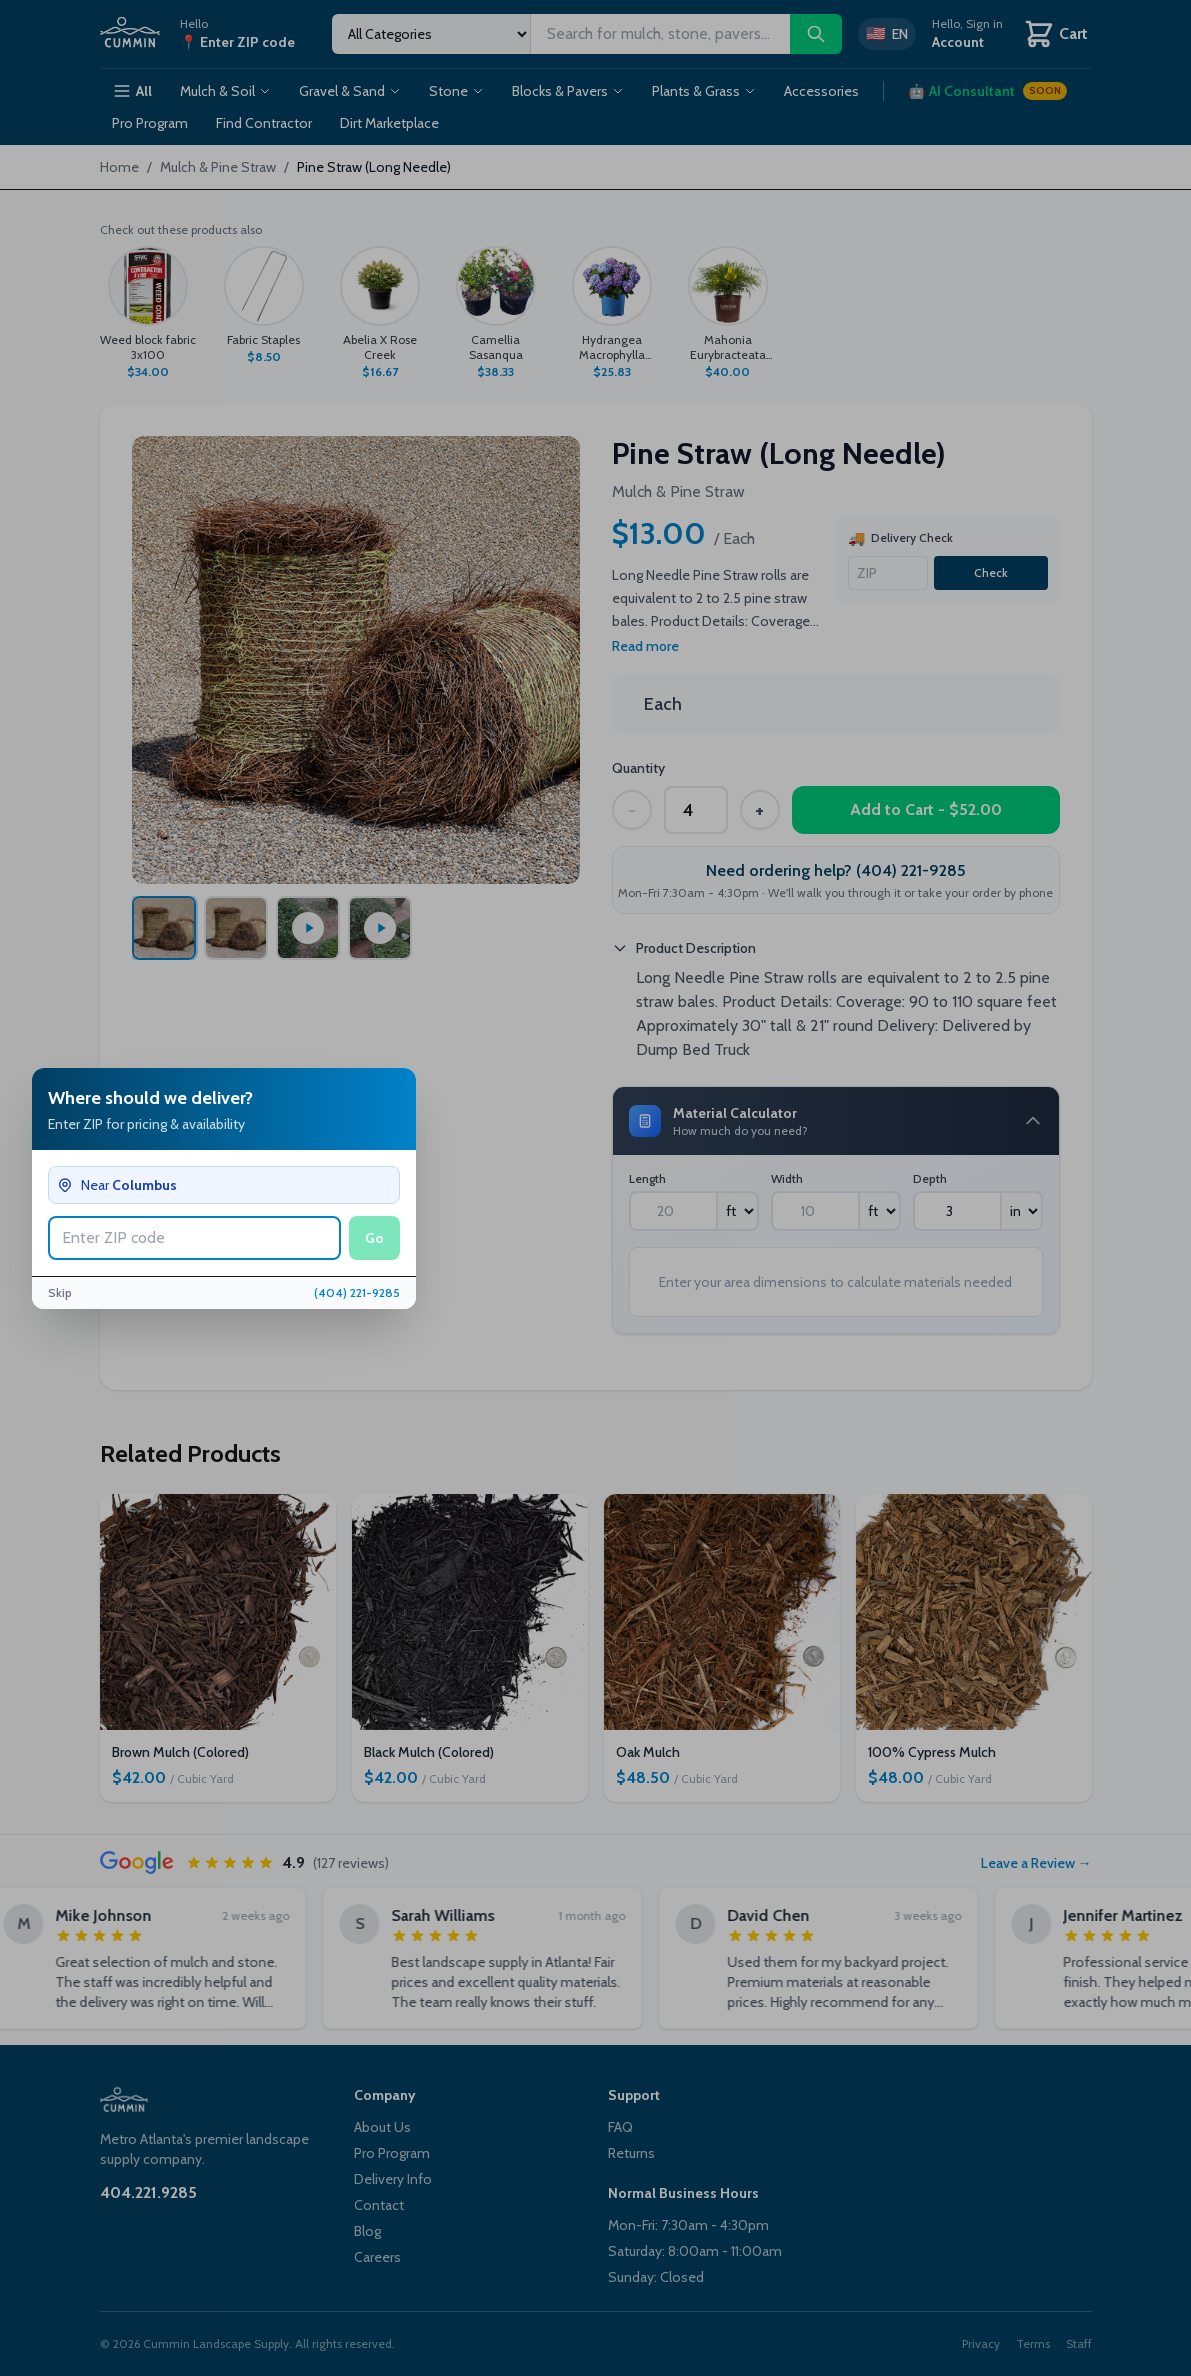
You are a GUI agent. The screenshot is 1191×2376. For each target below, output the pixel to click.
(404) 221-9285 (357, 1292)
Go (374, 1238)
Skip (60, 1292)
